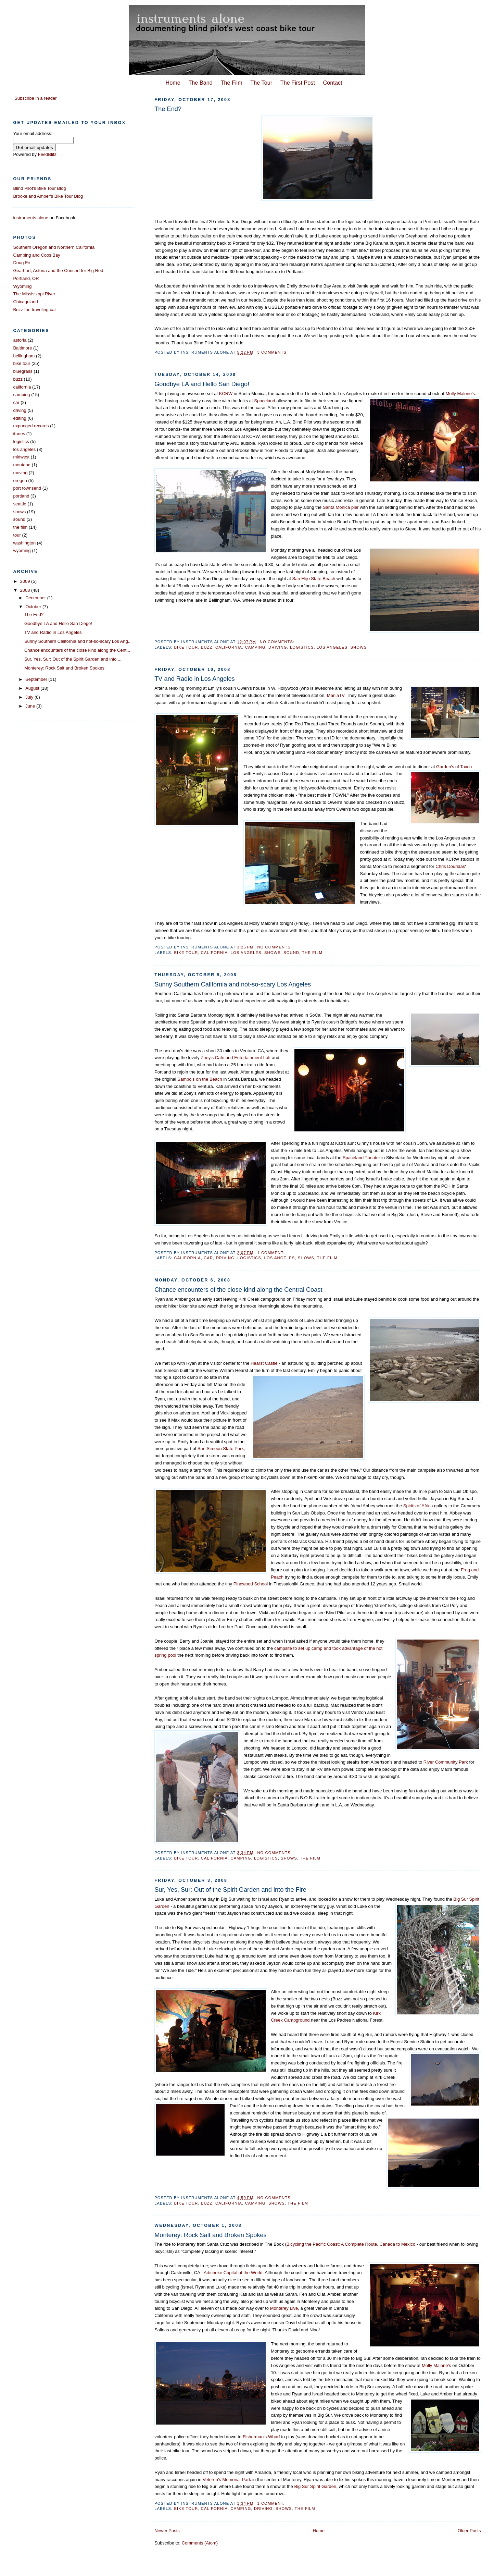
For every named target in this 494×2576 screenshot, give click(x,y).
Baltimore (22, 348)
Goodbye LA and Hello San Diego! (201, 384)
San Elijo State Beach (313, 578)
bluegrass (22, 371)
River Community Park (445, 1762)
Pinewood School (250, 1583)
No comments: (278, 642)
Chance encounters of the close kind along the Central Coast (238, 1289)
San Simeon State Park (221, 1448)
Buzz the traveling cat (34, 309)
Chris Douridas (450, 866)
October (33, 606)
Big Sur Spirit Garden (315, 2486)
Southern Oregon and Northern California (53, 247)
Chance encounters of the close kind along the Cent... (77, 650)
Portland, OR (26, 278)
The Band (200, 82)
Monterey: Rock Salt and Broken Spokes (210, 2235)
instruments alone (30, 217)
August (32, 688)
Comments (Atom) (200, 2543)
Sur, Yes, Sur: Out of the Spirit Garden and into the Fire (230, 1889)
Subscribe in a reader (35, 98)
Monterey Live (284, 2308)
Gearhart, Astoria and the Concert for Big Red (58, 270)
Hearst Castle (264, 1363)
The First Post (297, 82)
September (36, 679)
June (30, 706)
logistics (302, 647)
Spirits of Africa (418, 1505)
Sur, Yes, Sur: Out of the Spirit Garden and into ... (73, 659)
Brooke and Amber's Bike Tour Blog (48, 196)
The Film (231, 82)
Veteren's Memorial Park (227, 2479)
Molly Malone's (460, 393)
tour (17, 535)
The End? (167, 109)
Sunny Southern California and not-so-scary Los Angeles (232, 984)
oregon (20, 480)
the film (312, 952)
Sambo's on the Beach (199, 1079)
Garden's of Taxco (454, 766)
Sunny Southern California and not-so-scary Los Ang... (78, 641)
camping (255, 647)
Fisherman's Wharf (261, 2436)
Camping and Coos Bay (36, 255)
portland (21, 496)
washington (24, 542)
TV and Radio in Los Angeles (194, 678)
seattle (19, 503)
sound (291, 952)
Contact (332, 82)
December (36, 597)
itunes (19, 433)
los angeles (332, 647)
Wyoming (22, 286)
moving (20, 472)
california (228, 647)
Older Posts (469, 2530)
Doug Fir (21, 262)
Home (172, 82)
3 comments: (273, 352)
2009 (25, 581)
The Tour (261, 82)
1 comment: (271, 1253)
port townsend (27, 488)
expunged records (31, 425)
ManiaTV (335, 695)
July (30, 697)
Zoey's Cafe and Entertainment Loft (236, 1057)
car (208, 1258)
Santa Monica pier (341, 507)
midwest (21, 456)
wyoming (21, 550)
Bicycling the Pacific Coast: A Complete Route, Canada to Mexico (351, 2244)
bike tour (186, 647)
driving (277, 647)
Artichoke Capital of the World (233, 2272)
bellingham (24, 355)
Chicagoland (25, 301)
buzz (207, 647)
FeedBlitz (47, 154)
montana (21, 464)
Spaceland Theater (361, 1157)
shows (358, 647)
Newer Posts (167, 2530)
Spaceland (264, 400)
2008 (25, 590)
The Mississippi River (34, 293)
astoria (19, 340)
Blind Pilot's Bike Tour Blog (39, 188)
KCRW (225, 393)
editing (19, 418)
